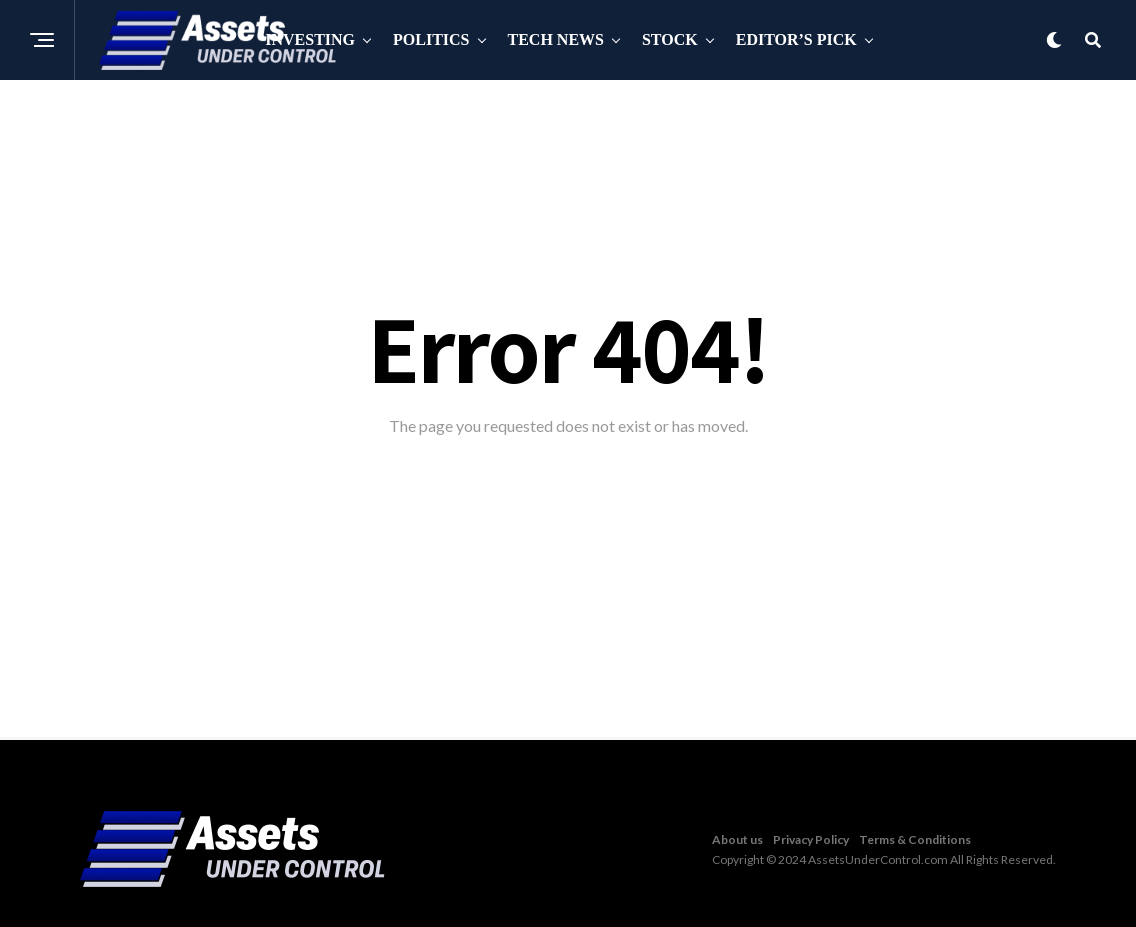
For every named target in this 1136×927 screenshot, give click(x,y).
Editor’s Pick (796, 39)
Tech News (556, 39)
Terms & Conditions (915, 839)
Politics (431, 39)
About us (737, 839)
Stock (670, 39)
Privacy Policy (811, 839)
